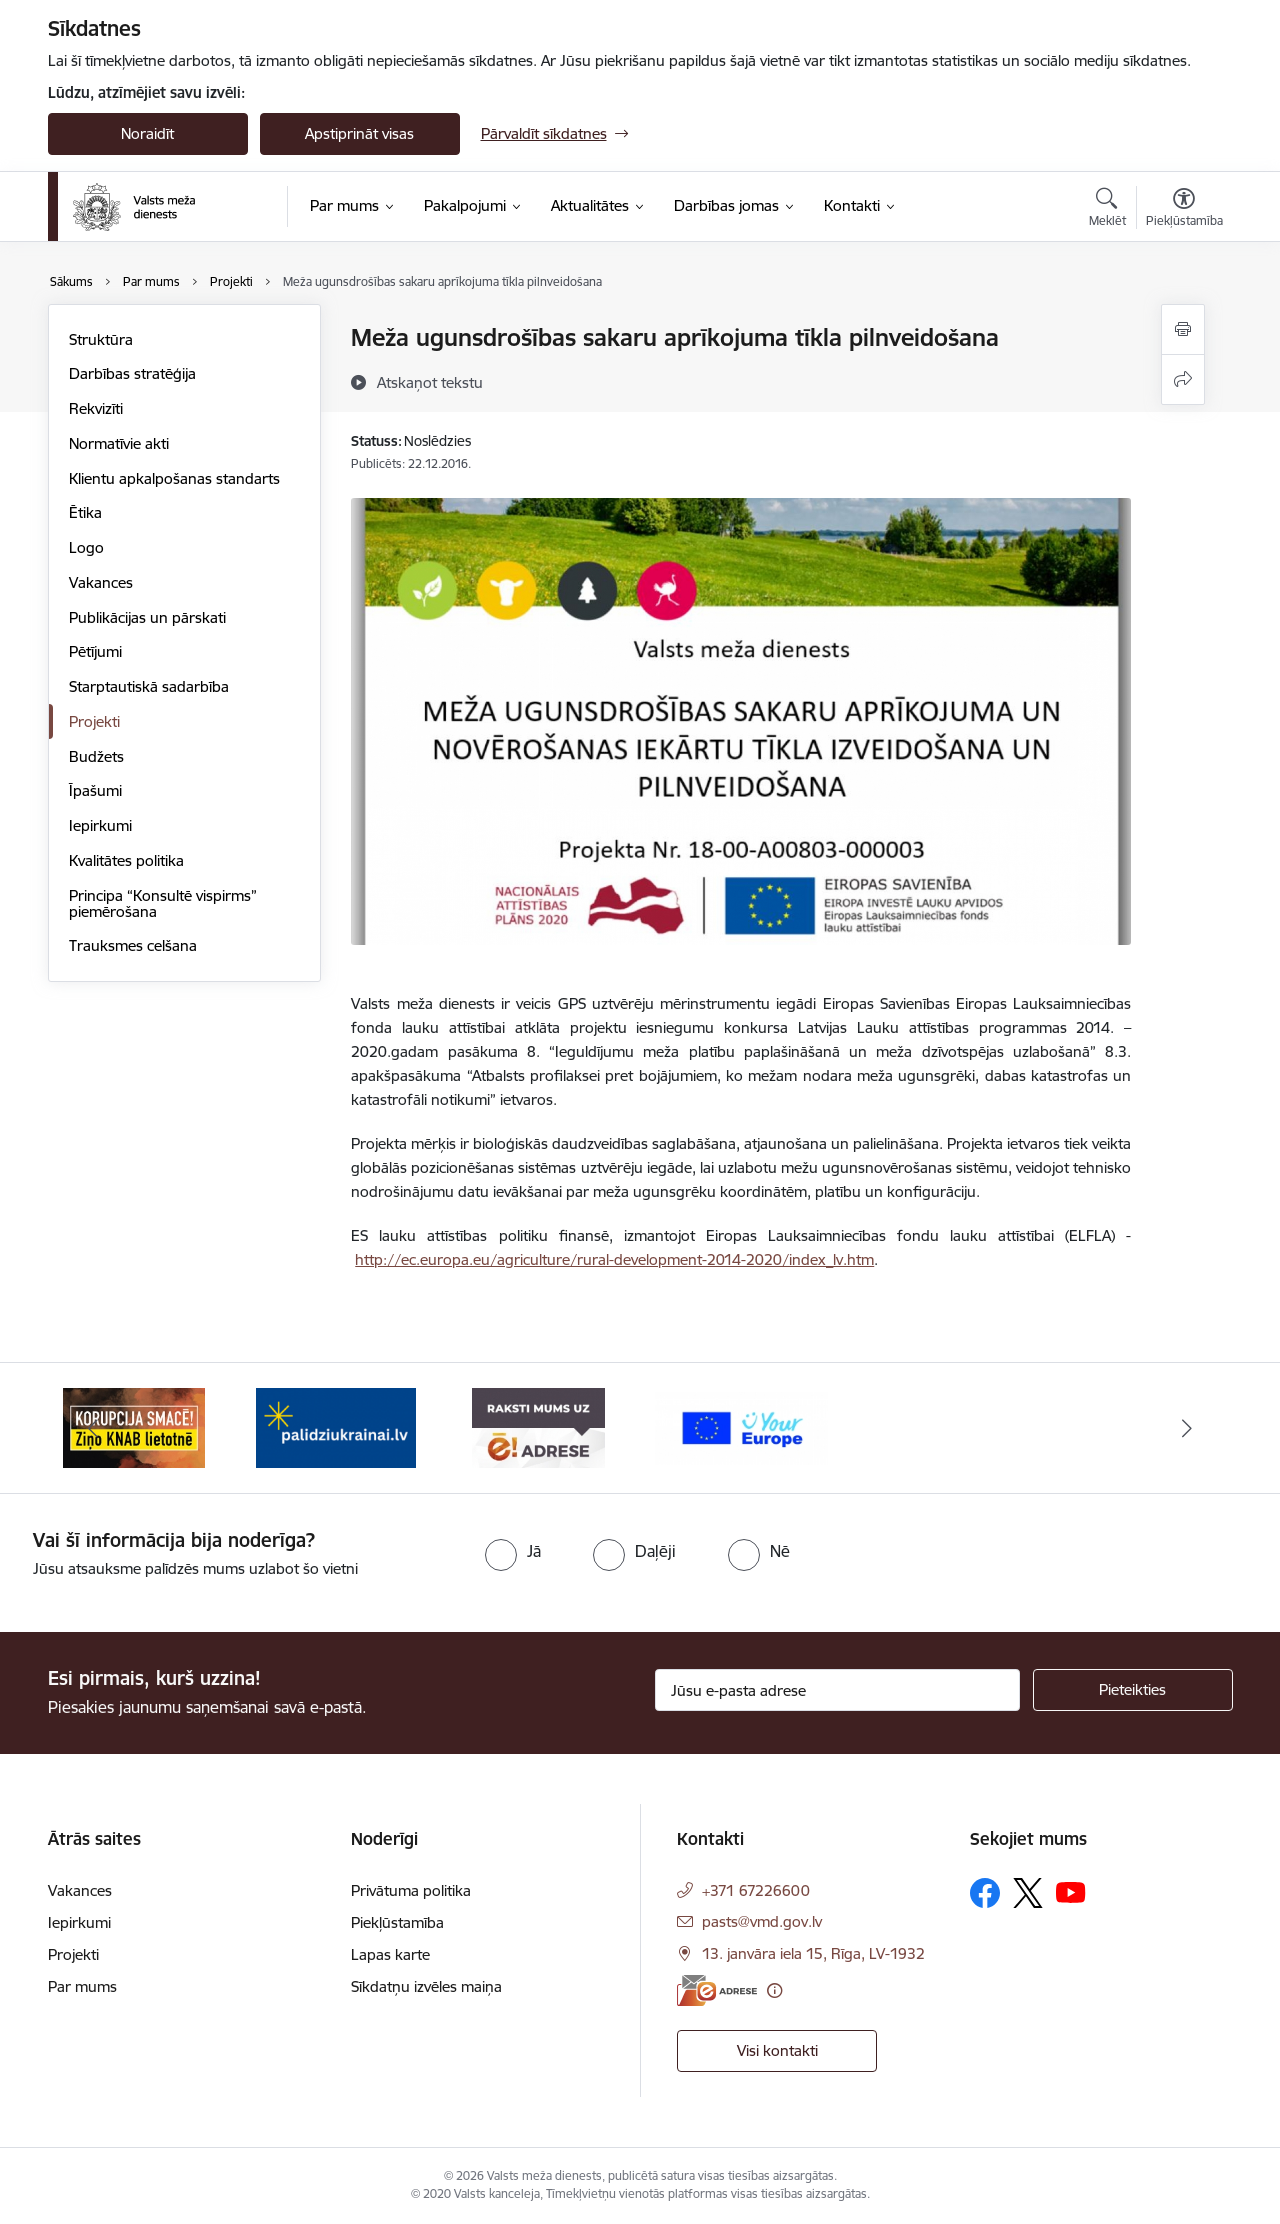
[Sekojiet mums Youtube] (1071, 1892)
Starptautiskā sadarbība (149, 686)
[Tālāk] (1187, 1428)
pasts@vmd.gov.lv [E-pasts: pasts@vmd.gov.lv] (762, 1921)
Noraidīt (147, 133)
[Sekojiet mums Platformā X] (1028, 1893)
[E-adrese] (717, 1990)
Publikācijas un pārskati (147, 617)
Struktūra (101, 339)
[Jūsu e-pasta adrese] (837, 1690)
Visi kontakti (777, 2050)
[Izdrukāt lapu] (1183, 329)
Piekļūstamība (397, 1922)
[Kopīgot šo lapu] (1183, 379)
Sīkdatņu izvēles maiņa (426, 1986)
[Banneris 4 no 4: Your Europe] (741, 1426)
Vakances (101, 582)
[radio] (513, 1551)
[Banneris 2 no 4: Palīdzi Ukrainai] (336, 1426)
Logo (86, 547)
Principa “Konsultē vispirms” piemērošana (163, 903)
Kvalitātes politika (126, 860)
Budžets (96, 756)
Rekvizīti (96, 408)
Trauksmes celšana (133, 945)
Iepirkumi (100, 825)
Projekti (94, 721)
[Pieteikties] (1133, 1690)
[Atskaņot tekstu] (430, 382)
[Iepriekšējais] (94, 1428)
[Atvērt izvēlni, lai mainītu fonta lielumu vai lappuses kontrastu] (1184, 210)
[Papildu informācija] (774, 1990)
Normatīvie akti (119, 443)
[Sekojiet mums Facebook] (985, 1893)
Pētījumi (95, 651)
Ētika (85, 512)
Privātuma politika (411, 1890)
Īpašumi (95, 790)
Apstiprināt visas (359, 133)
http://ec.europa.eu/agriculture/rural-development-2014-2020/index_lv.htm (614, 1259)
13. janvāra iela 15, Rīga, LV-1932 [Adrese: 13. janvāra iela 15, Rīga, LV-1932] (813, 1953)
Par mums (82, 1986)
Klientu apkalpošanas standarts (174, 478)
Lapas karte (390, 1954)
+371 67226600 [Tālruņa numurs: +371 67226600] (756, 1890)
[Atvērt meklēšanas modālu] (1107, 210)
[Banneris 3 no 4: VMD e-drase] (538, 1426)
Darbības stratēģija (132, 373)
